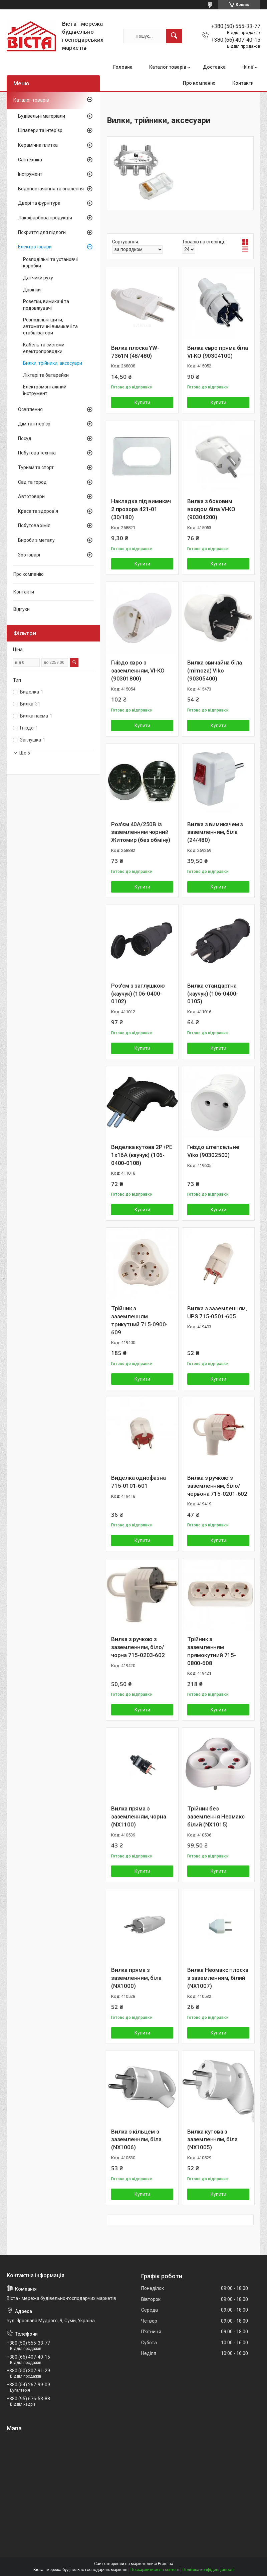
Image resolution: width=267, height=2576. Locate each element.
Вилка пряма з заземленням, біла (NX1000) (136, 1978)
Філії (248, 67)
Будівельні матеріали (41, 116)
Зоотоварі (29, 554)
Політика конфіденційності (208, 2569)
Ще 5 (24, 753)
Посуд (24, 438)
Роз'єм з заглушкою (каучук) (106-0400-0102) (138, 993)
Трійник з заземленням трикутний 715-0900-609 (139, 1320)
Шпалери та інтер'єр (40, 130)
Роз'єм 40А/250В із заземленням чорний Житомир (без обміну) (140, 832)
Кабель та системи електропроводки (43, 348)
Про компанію (199, 83)
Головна (122, 67)
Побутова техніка (37, 452)
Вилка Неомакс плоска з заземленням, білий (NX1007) (217, 1978)
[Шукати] (174, 36)
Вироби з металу (36, 540)
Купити (142, 402)
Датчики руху (38, 277)
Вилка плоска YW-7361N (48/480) (135, 351)
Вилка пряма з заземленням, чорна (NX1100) (138, 1816)
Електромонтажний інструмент (44, 390)
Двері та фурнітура (39, 203)
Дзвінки (32, 289)
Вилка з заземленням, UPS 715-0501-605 (217, 1312)
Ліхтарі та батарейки (46, 375)
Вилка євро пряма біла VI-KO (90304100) (217, 351)
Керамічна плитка (38, 145)
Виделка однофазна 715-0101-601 (138, 1481)
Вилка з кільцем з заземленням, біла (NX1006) (136, 2139)
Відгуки (21, 609)
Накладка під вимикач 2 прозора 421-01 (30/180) (141, 509)
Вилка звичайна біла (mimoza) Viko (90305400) (214, 670)
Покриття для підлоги (42, 232)
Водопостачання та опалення (51, 188)
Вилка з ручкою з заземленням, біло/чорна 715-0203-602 (138, 1647)
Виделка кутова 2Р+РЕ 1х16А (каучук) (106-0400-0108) (142, 1155)
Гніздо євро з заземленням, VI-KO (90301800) (137, 670)
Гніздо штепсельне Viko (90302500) (213, 1151)
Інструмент (30, 174)
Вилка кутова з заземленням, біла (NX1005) (212, 2139)
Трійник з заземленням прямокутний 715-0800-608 (211, 1651)
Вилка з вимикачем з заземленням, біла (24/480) (215, 832)
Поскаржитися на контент (155, 2569)
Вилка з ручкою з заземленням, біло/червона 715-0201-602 (217, 1485)
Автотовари (31, 496)
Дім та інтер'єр (34, 423)
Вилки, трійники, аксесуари (52, 363)
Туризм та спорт (36, 467)
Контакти (243, 83)
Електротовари (35, 246)
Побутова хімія (34, 525)
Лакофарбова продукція (45, 217)
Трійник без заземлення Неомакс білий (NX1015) (215, 1816)
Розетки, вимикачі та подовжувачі (46, 305)
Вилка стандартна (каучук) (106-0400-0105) (212, 993)
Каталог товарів (167, 67)
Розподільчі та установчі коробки (50, 263)
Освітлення (30, 409)
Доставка (214, 67)
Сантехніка (30, 159)
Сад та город (32, 482)
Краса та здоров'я (38, 511)
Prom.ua (165, 2563)
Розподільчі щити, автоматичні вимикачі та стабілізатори (50, 326)
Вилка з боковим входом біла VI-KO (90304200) (211, 509)
